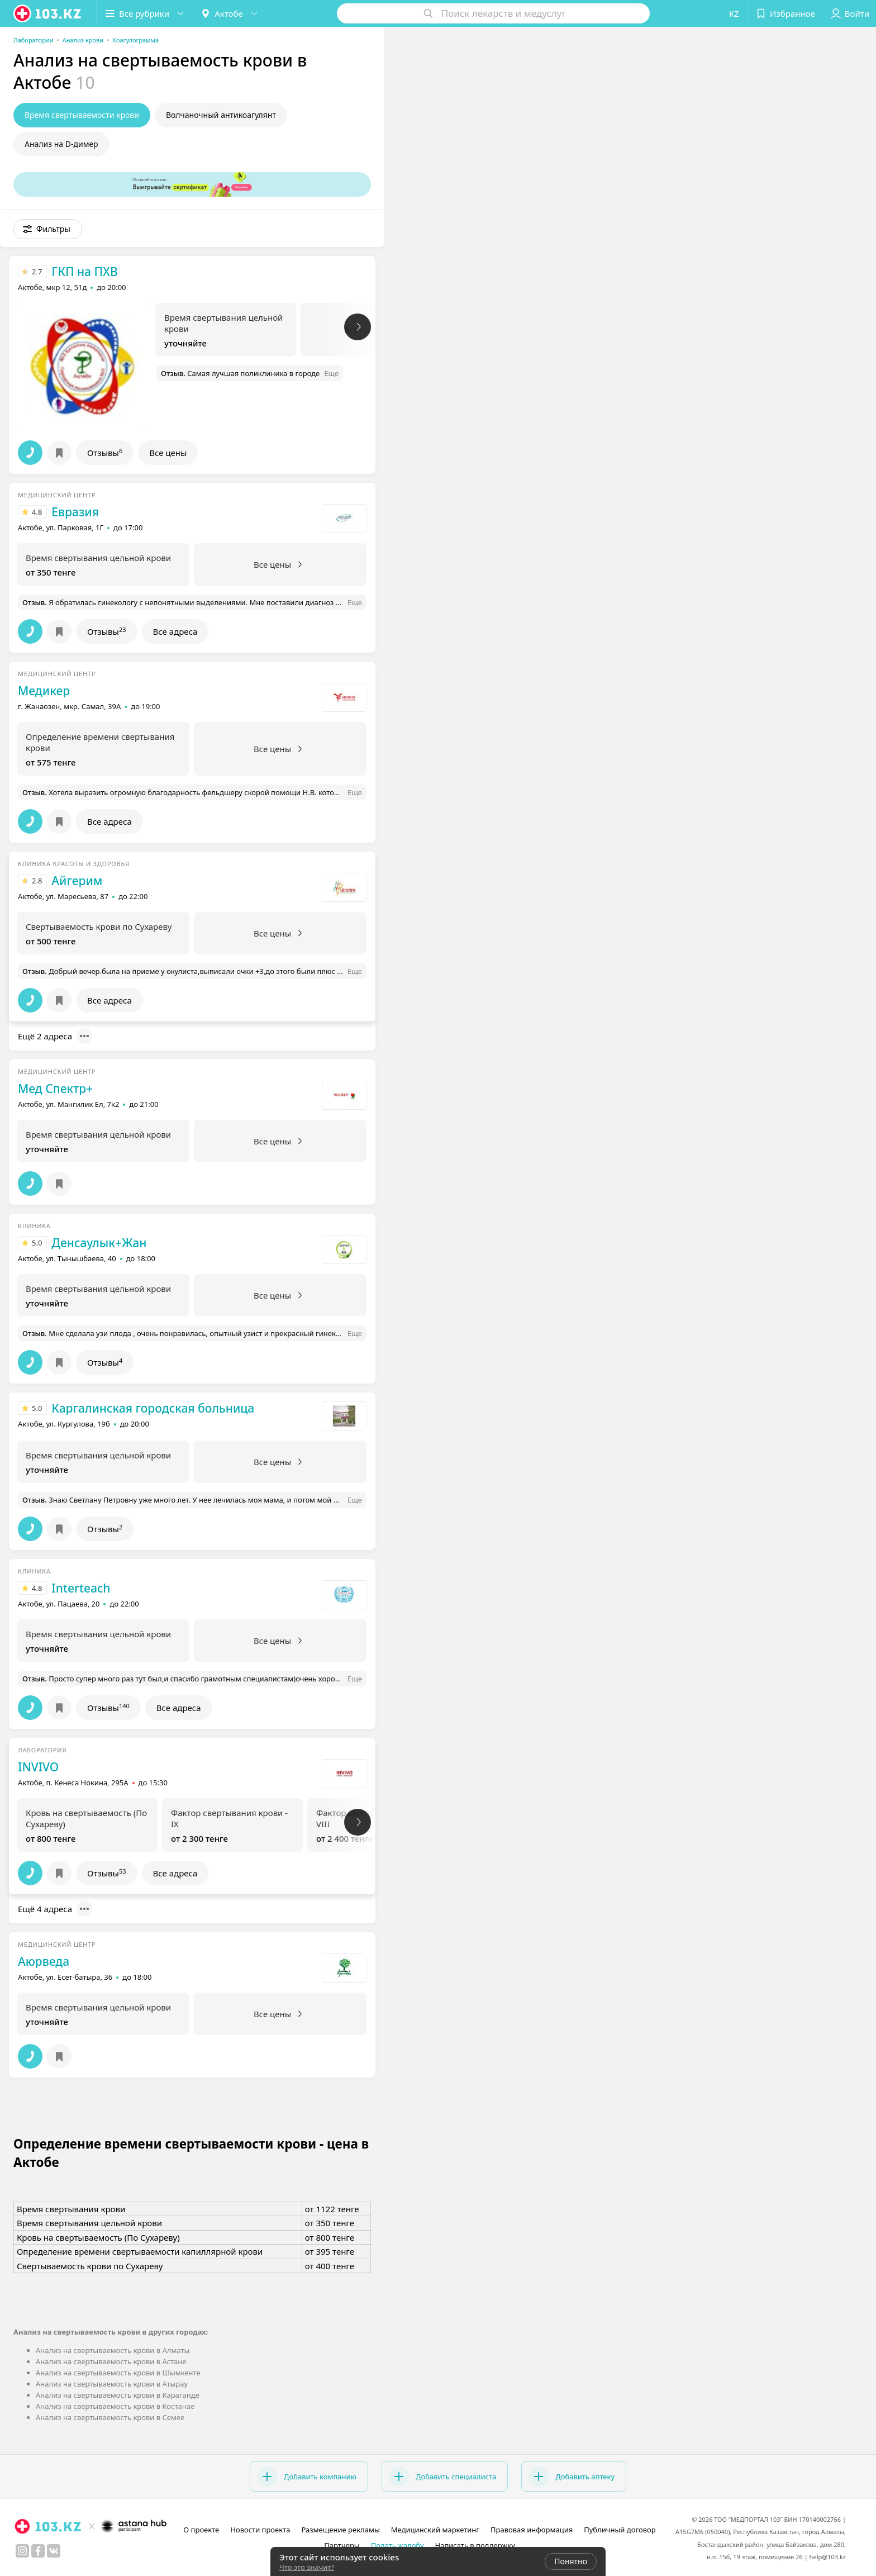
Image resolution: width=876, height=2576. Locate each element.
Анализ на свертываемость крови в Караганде (117, 2395)
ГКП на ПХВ (84, 271)
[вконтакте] (53, 2551)
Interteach (80, 1588)
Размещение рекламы (340, 2530)
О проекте (201, 2530)
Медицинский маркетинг (435, 2530)
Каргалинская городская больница (152, 1408)
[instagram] (22, 2551)
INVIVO (38, 1767)
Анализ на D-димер (61, 144)
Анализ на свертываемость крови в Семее (110, 2417)
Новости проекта (260, 2530)
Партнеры (342, 2545)
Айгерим (76, 880)
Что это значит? (306, 2567)
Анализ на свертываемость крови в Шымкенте (118, 2373)
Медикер (44, 690)
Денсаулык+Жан (98, 1242)
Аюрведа (43, 1961)
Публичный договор (619, 2530)
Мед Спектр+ (55, 1088)
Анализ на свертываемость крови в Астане (111, 2361)
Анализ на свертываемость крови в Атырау (112, 2384)
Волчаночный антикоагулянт (221, 115)
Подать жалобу (397, 2545)
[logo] (48, 13)
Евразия (75, 512)
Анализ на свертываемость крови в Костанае (115, 2406)
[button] (144, 13)
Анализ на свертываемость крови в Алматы (112, 2350)
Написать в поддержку (475, 2545)
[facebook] (38, 2551)
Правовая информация (532, 2530)
